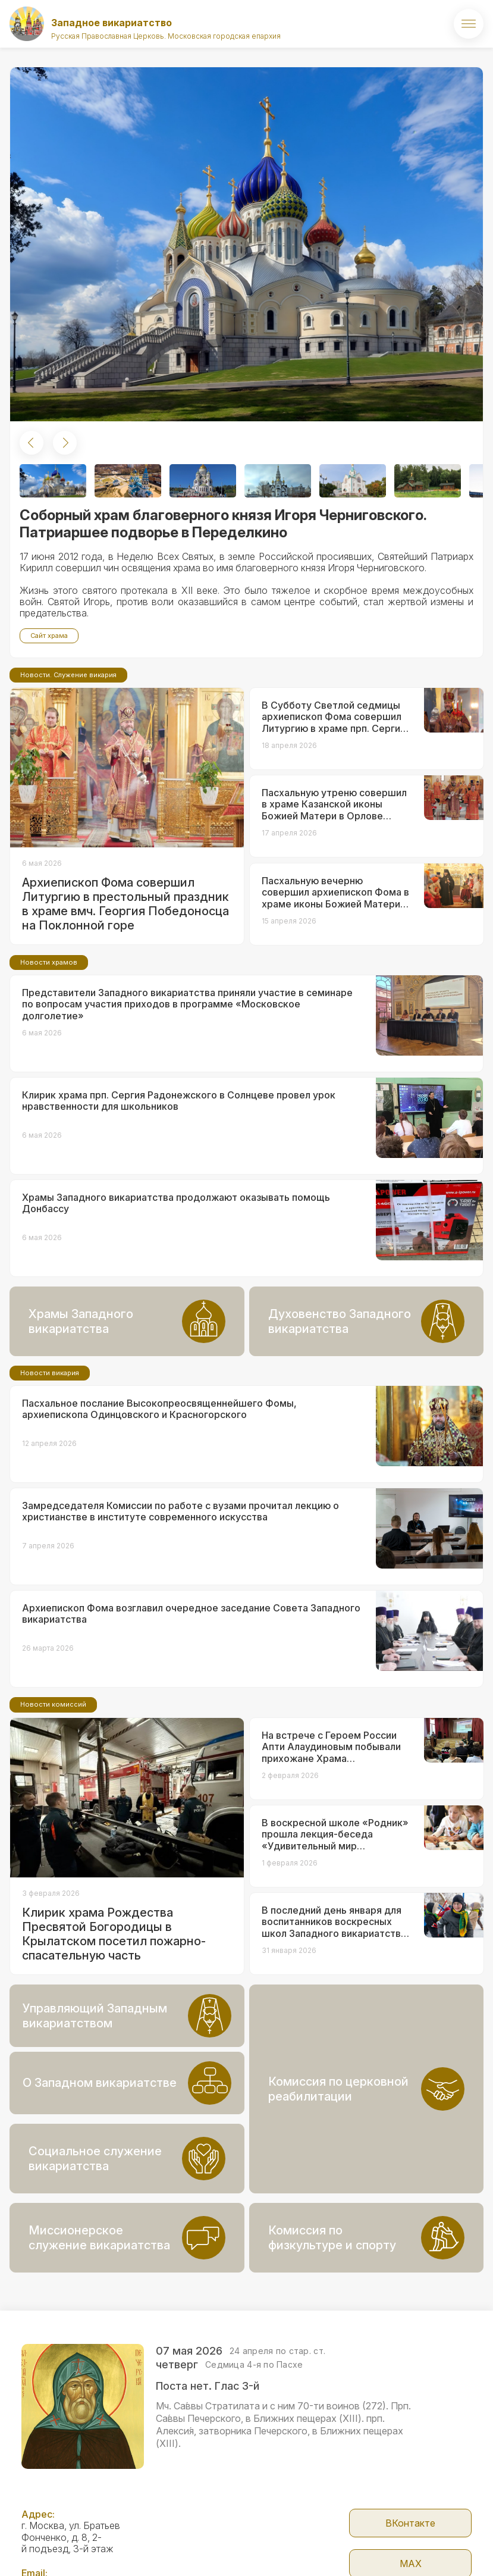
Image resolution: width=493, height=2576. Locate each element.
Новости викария (49, 1452)
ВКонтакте (410, 2463)
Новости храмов (48, 1041)
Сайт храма (49, 635)
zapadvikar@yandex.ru (70, 2525)
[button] (31, 443)
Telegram (411, 2544)
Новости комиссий (53, 1783)
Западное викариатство (111, 23)
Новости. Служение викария (68, 754)
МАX (411, 2503)
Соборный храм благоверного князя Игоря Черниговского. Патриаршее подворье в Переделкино (223, 523)
